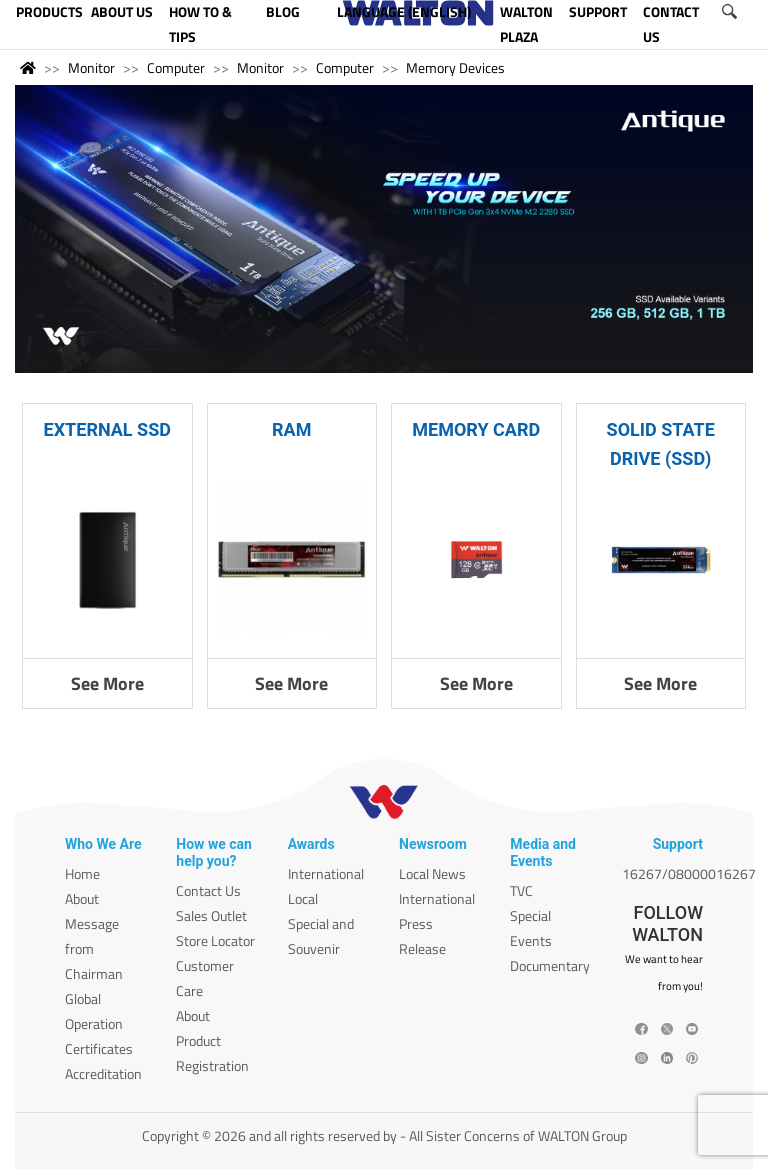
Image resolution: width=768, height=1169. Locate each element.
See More (107, 683)
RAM (291, 429)
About (82, 898)
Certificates (99, 1048)
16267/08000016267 (689, 873)
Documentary (550, 965)
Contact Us (208, 890)
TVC (521, 890)
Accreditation (103, 1073)
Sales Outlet (211, 915)
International (326, 873)
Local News (432, 873)
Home (82, 873)
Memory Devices (455, 67)
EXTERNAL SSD (107, 429)
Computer (176, 67)
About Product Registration (212, 1040)
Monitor (91, 67)
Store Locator (215, 940)
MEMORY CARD (476, 429)
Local (303, 898)
